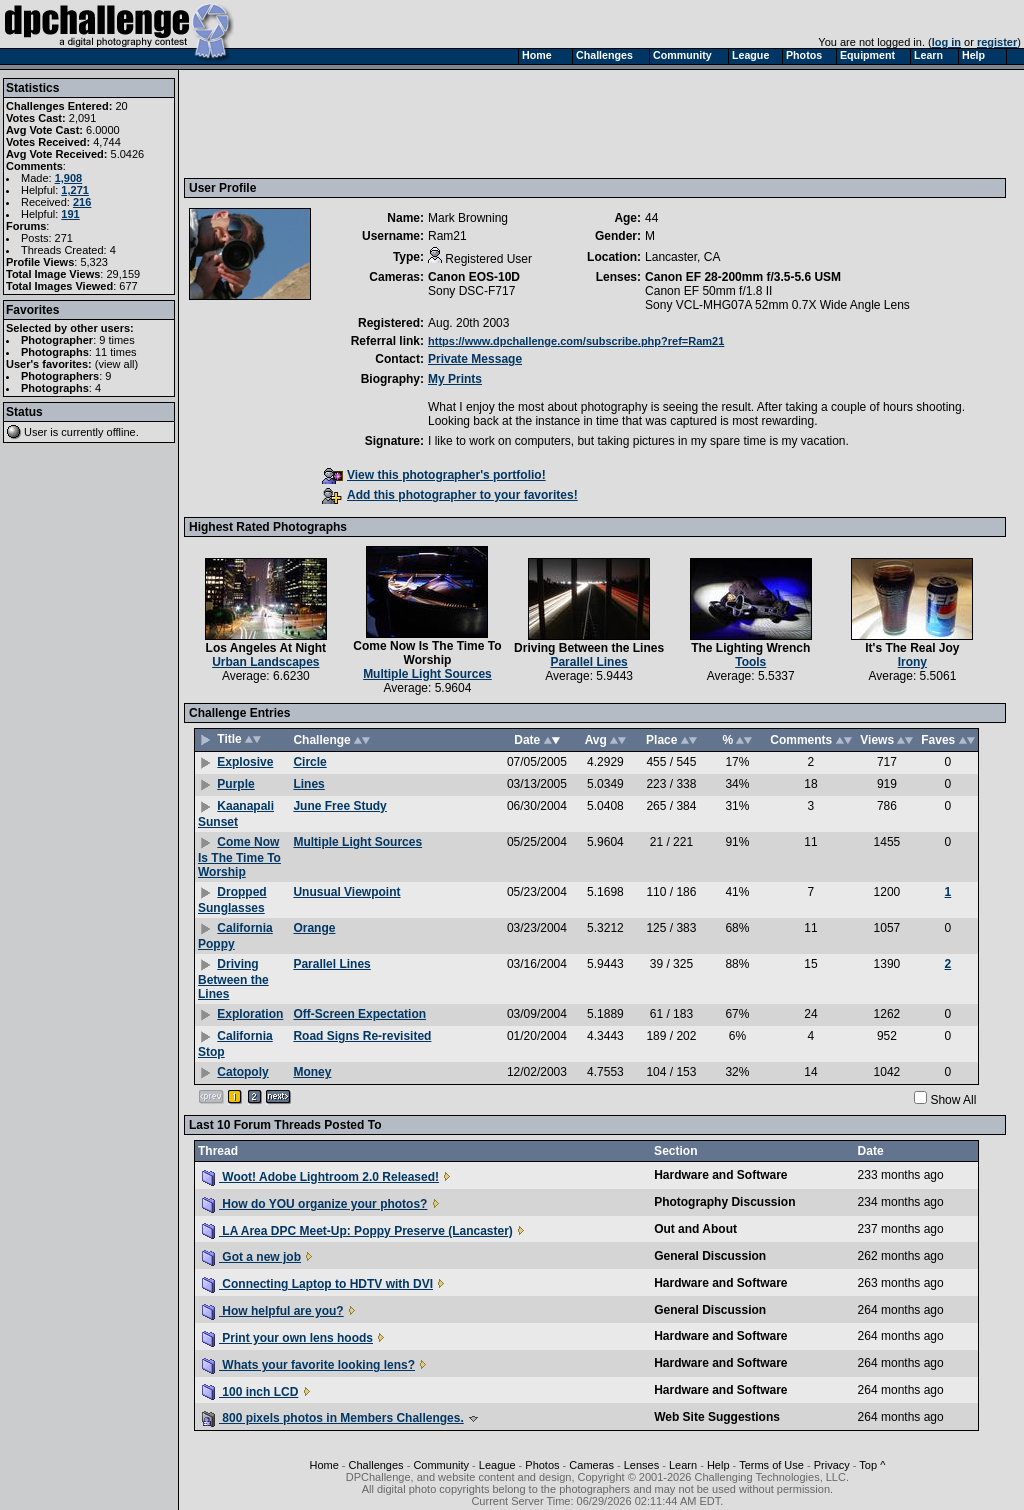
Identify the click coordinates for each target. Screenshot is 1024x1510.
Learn (683, 1465)
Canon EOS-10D (474, 277)
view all (117, 364)
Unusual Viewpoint (346, 892)
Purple (235, 784)
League (497, 1465)
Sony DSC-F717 (471, 291)
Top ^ (872, 1465)
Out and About (695, 1229)
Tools (750, 662)
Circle (309, 762)
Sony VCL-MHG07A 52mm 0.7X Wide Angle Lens (777, 305)
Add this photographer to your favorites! (450, 495)
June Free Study (339, 806)
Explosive (245, 762)
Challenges (376, 1465)
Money (312, 1072)
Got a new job (251, 1257)
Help (718, 1465)
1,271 (75, 190)
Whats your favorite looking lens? (308, 1365)
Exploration (250, 1014)
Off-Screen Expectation (359, 1014)
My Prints (455, 379)
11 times (116, 352)
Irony (912, 662)
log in (946, 42)
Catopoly (242, 1072)
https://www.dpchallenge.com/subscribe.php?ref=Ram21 (576, 341)
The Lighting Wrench (750, 648)
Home (323, 1465)
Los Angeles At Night (266, 648)
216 (82, 202)
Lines (308, 784)
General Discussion (710, 1256)
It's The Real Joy (912, 648)
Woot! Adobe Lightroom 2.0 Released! (320, 1177)
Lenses (641, 1465)
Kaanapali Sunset (236, 814)
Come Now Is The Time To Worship (427, 653)
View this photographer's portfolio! (434, 475)
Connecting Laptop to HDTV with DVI (317, 1284)
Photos (542, 1465)
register (997, 42)
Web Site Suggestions (717, 1417)
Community (441, 1465)
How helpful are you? (273, 1311)
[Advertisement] (553, 123)
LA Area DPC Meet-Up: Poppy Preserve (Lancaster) (357, 1231)
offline (121, 432)
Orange (314, 928)
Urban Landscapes (265, 662)
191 (70, 214)
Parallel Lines (588, 662)
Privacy (832, 1465)
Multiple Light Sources (427, 674)
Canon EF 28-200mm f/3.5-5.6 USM (743, 277)
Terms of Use (771, 1465)
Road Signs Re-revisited (362, 1036)
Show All (953, 1100)
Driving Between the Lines (589, 648)
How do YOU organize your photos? (314, 1204)
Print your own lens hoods (287, 1338)
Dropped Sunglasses (232, 900)
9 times (116, 340)
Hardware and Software (720, 1175)
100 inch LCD (250, 1392)
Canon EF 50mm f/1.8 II (708, 291)
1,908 (69, 178)
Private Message (475, 359)
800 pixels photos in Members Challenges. (333, 1418)
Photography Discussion (724, 1202)
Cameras (591, 1465)
